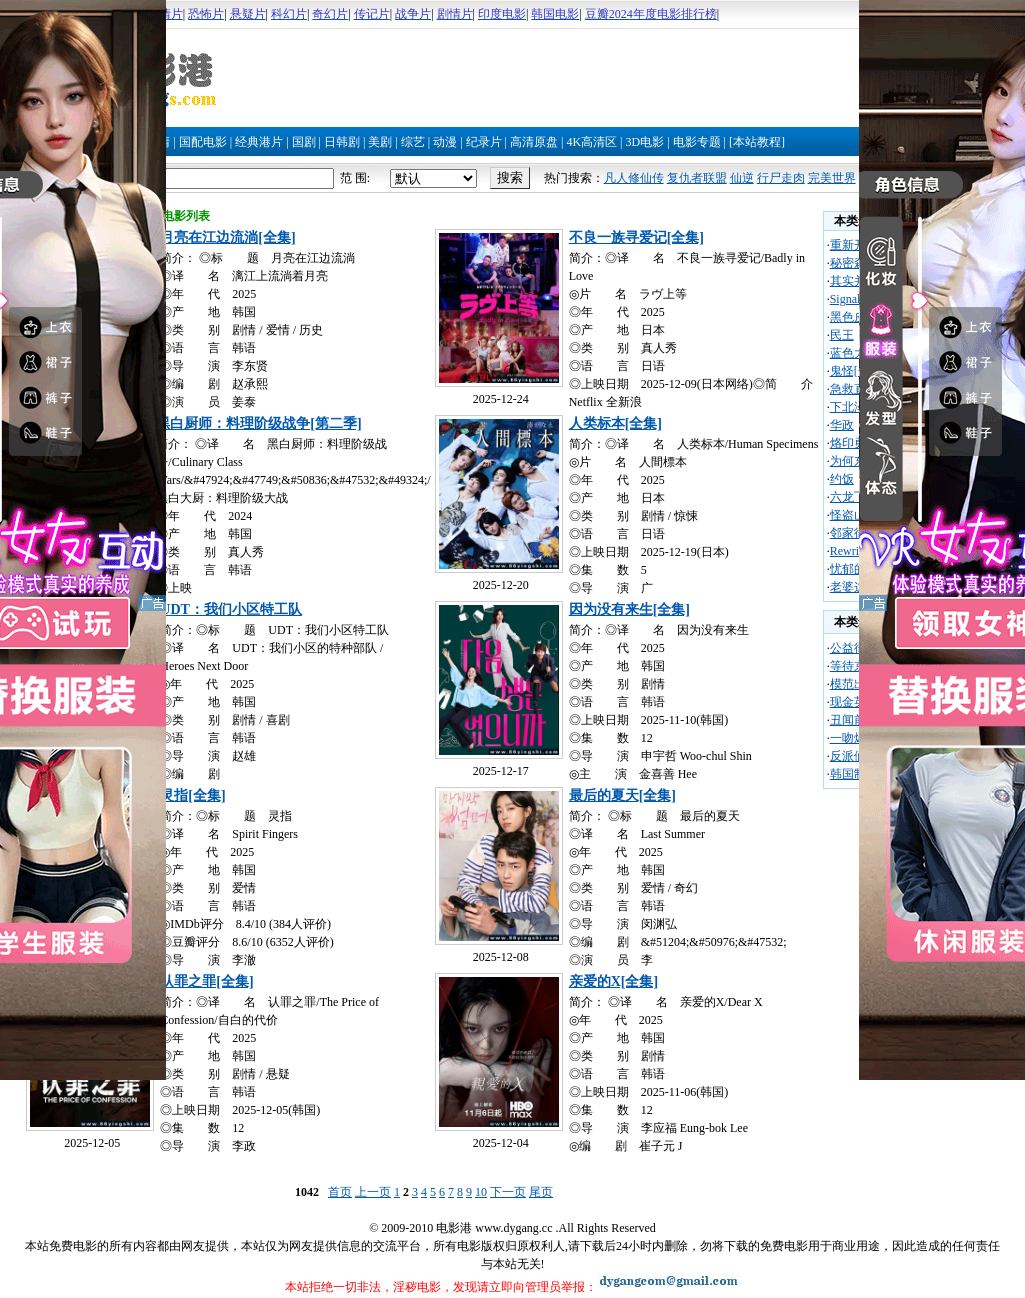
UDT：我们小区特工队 (231, 609)
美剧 (380, 142)
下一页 (508, 1192)
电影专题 (697, 142)
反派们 (848, 756)
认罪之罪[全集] (206, 981)
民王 (842, 335)
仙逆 (742, 178)
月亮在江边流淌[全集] (227, 237)
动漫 (445, 142)
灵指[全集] (192, 795)
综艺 (413, 142)
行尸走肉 (781, 178)
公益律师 (854, 648)
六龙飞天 (854, 497)
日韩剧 (342, 142)
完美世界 (832, 178)
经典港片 (259, 142)
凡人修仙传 (634, 178)
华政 (842, 425)
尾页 (541, 1192)
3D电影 (644, 142)
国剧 (304, 142)
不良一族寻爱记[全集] (636, 237)
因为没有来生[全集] (629, 609)
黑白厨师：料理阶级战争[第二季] (258, 423)
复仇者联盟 (697, 178)
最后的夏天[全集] (622, 795)
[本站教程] (757, 142)
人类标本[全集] (615, 423)
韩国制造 (854, 774)
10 (481, 1192)
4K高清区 (591, 142)
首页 (340, 1192)
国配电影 (203, 142)
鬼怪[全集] (858, 371)
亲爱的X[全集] (613, 981)
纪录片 (484, 142)
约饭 (842, 479)
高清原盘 (534, 142)
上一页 (373, 1192)
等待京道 (854, 666)
